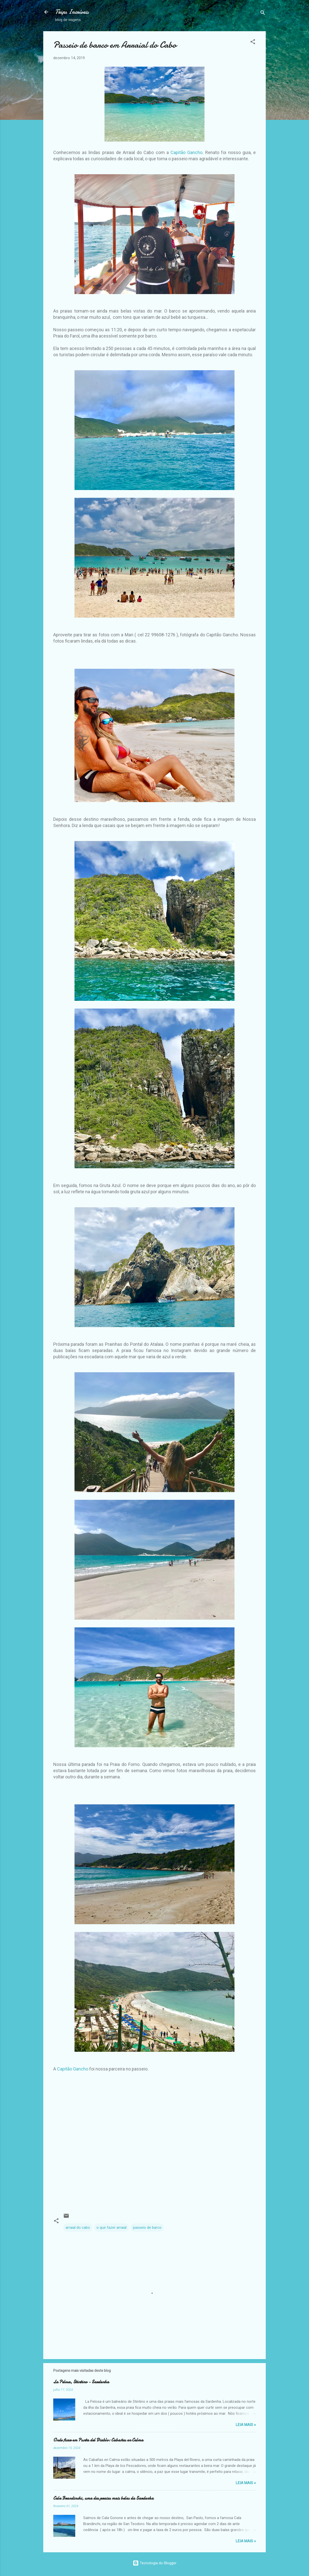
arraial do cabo (78, 2227)
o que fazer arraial (111, 2227)
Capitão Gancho (186, 152)
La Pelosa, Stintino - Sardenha (81, 2382)
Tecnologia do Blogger (154, 2563)
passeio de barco (147, 2227)
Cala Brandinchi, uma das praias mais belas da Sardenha (103, 2498)
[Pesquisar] (263, 13)
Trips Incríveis (72, 12)
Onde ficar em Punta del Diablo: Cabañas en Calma (98, 2440)
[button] (253, 42)
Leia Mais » (246, 2424)
